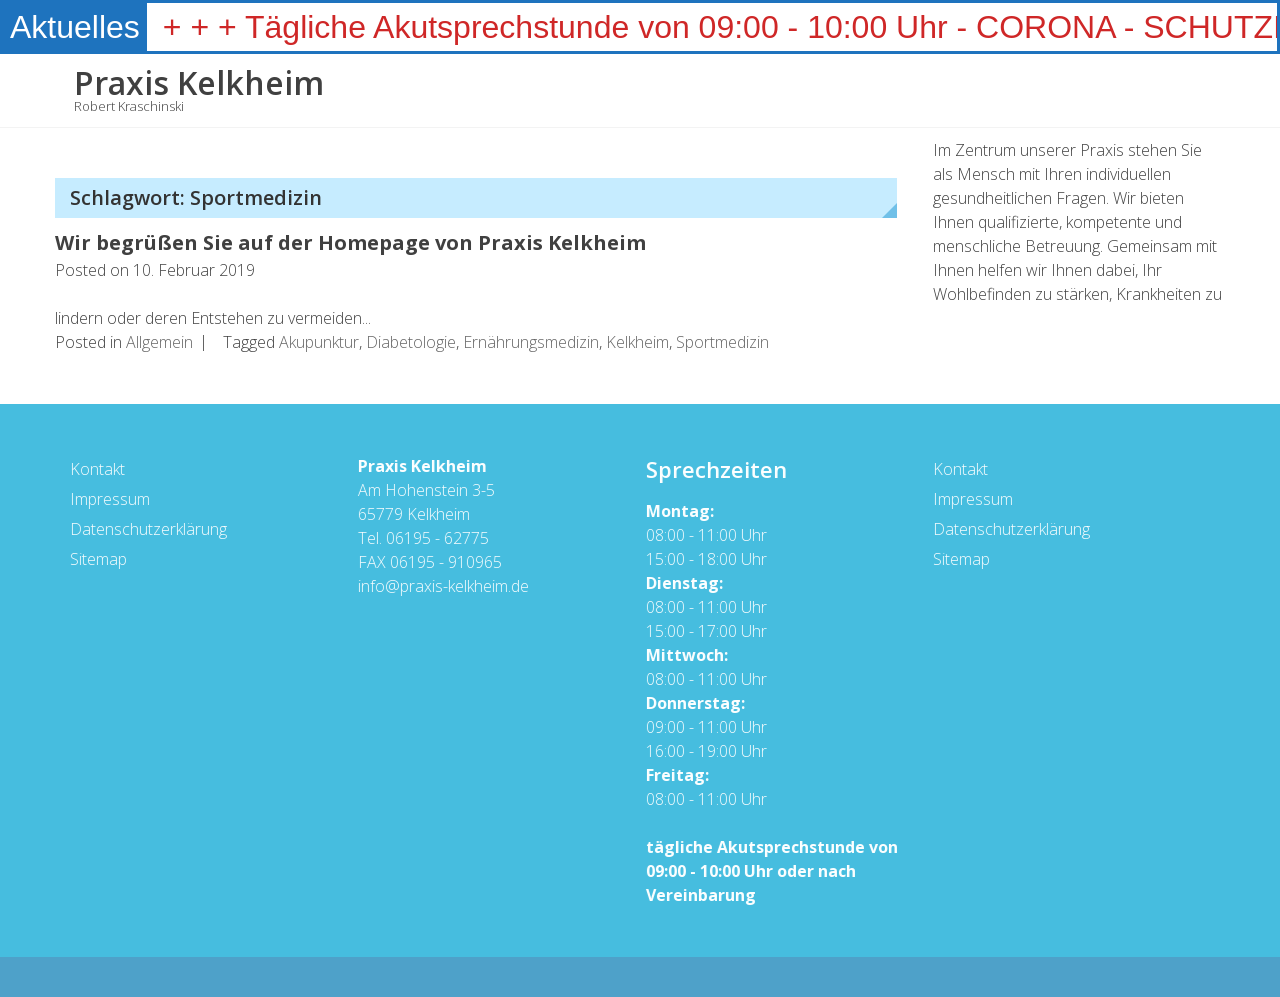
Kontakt (96, 469)
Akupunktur (319, 342)
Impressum (109, 499)
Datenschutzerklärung (147, 529)
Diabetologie (411, 342)
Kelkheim (637, 342)
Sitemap (97, 559)
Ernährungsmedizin (531, 342)
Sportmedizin (722, 342)
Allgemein (159, 342)
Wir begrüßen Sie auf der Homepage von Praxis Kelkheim (350, 242)
